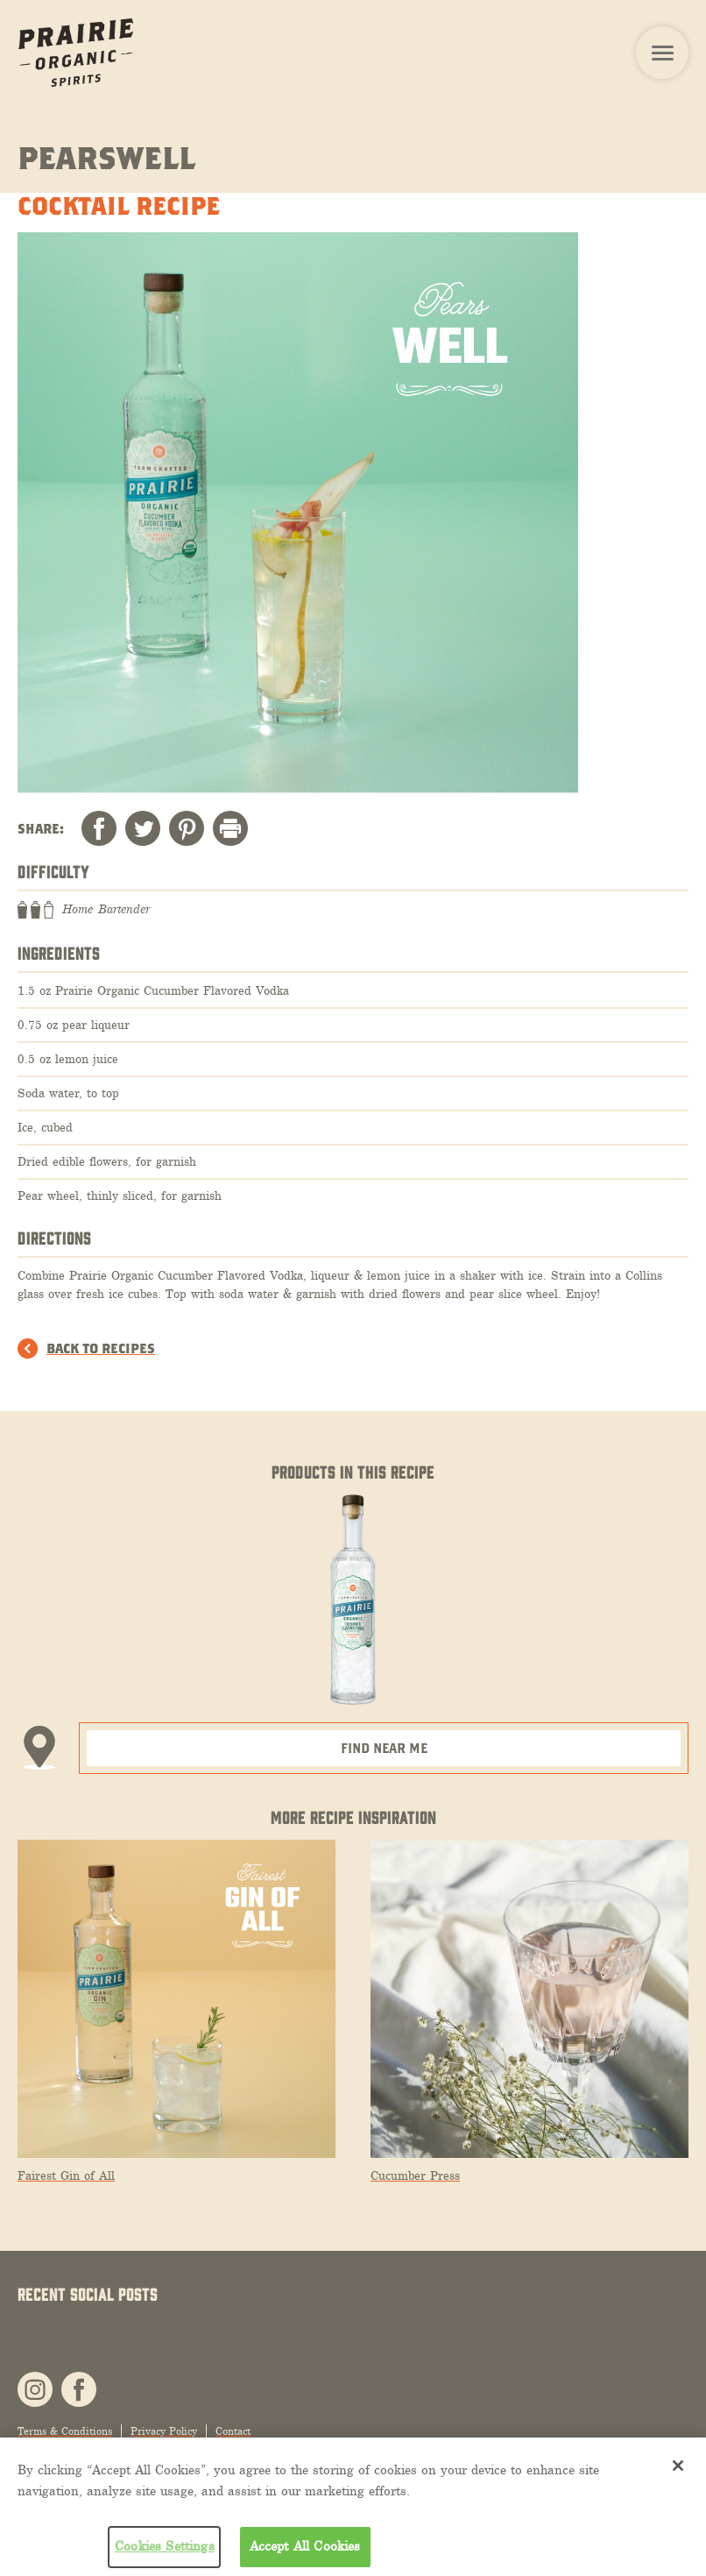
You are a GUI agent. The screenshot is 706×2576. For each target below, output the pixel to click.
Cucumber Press (415, 2175)
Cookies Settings (165, 2546)
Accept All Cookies (305, 2546)
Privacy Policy (164, 2431)
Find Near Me (384, 1748)
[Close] (678, 2465)
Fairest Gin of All (66, 2175)
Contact (233, 2431)
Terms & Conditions (65, 2431)
